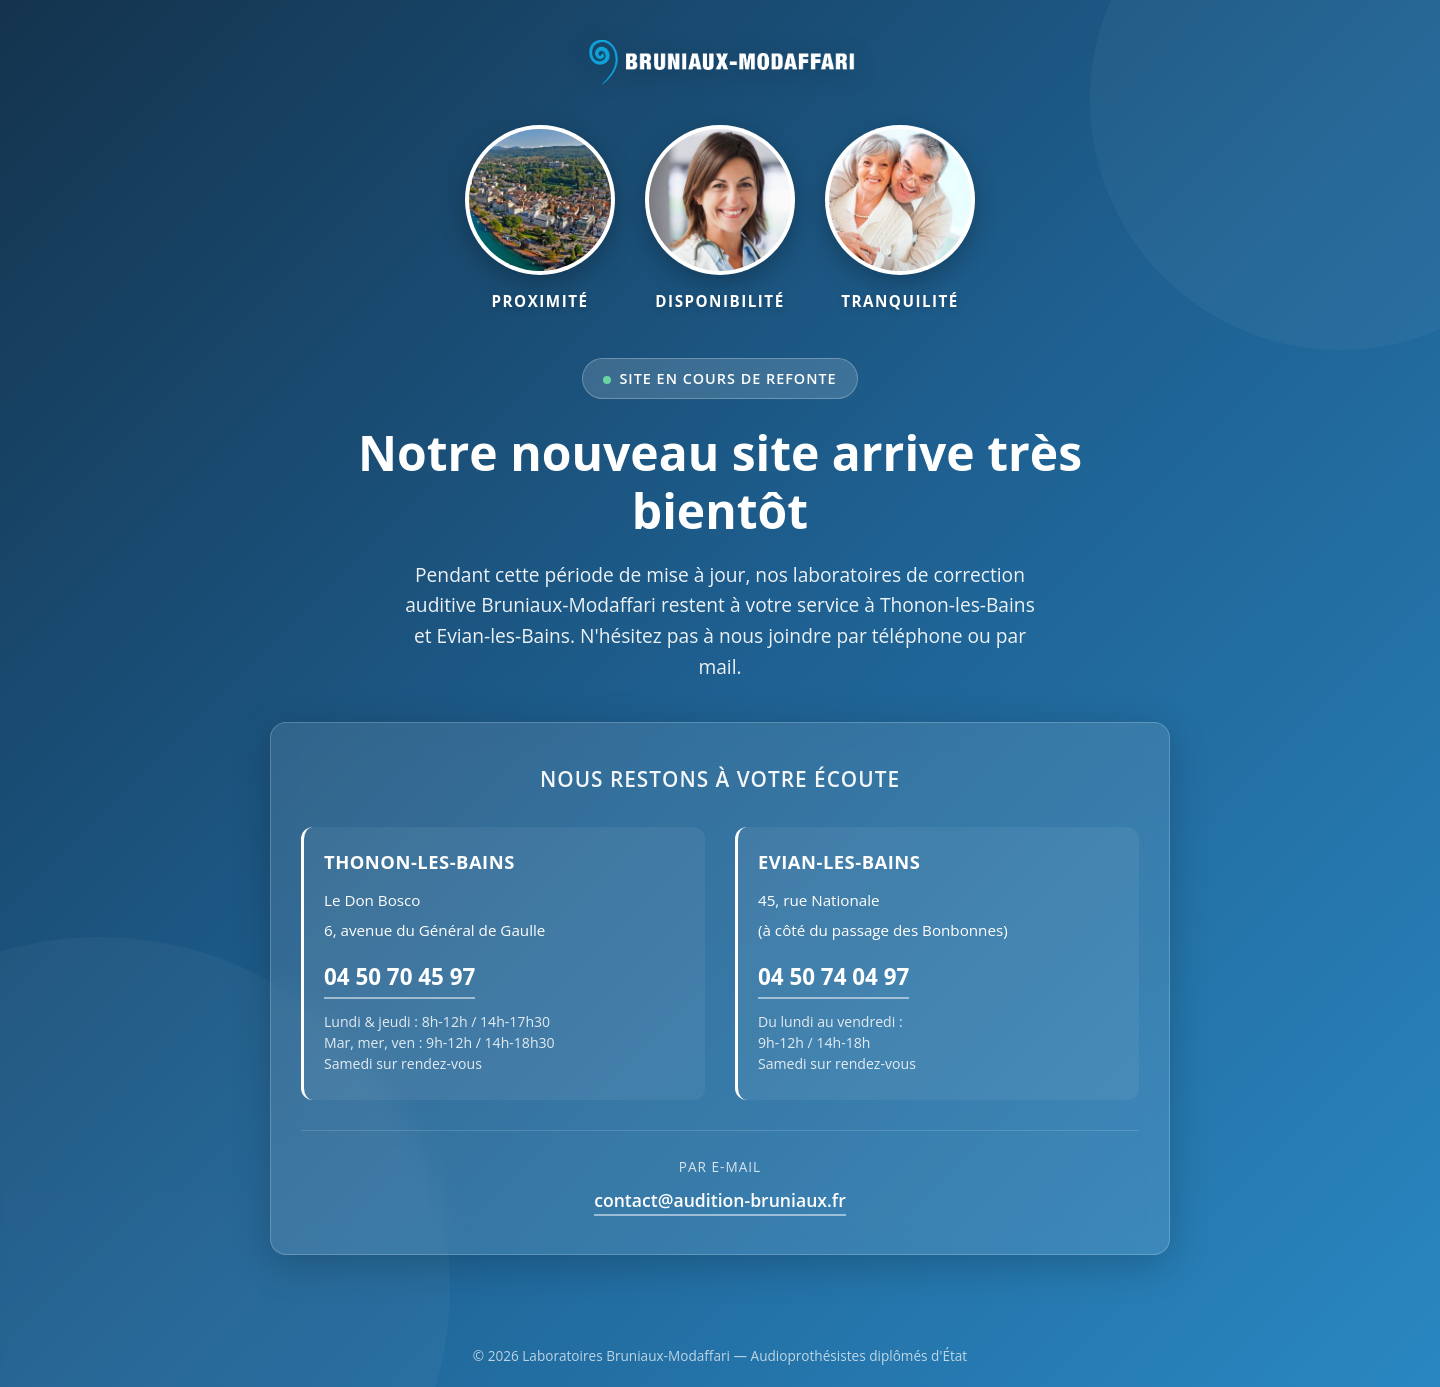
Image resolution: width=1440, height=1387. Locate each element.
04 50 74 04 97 (833, 976)
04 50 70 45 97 (399, 976)
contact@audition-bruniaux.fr (720, 1200)
